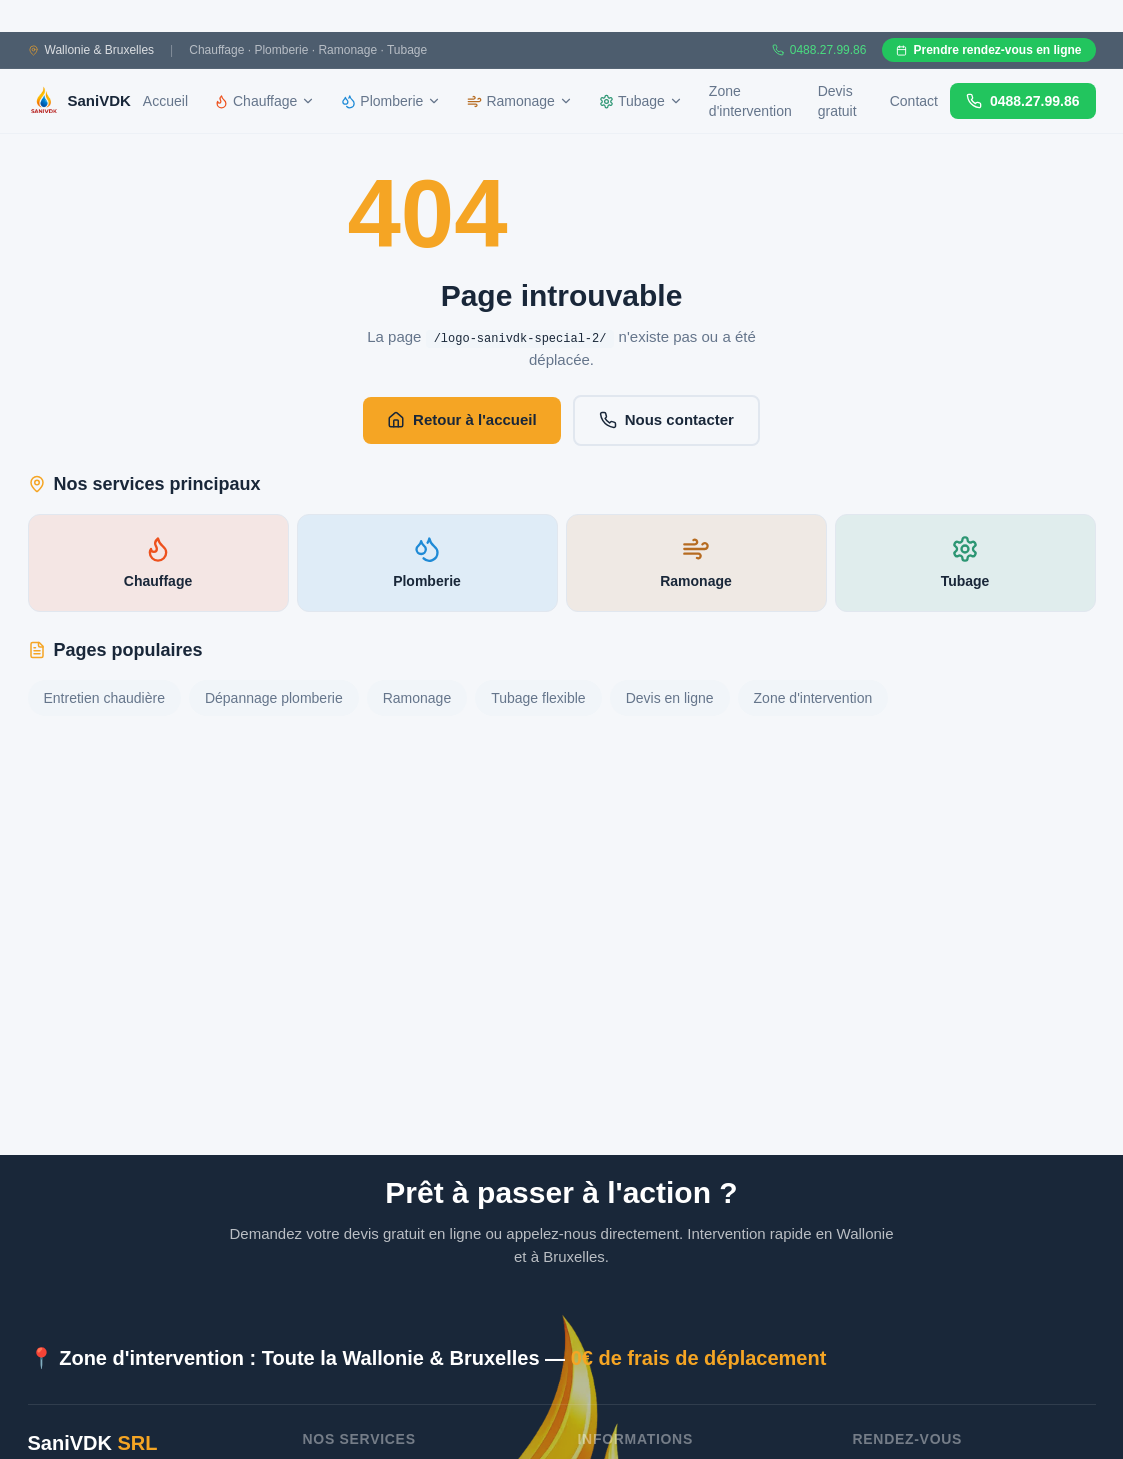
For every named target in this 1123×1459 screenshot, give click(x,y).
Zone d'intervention (750, 101)
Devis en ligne (670, 698)
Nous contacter (666, 420)
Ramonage (417, 698)
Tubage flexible (538, 698)
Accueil (165, 101)
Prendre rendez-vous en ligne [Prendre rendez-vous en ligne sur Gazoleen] (988, 50)
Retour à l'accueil (462, 420)
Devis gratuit (837, 101)
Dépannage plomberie (274, 698)
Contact (914, 101)
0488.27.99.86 (1023, 101)
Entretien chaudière (104, 698)
